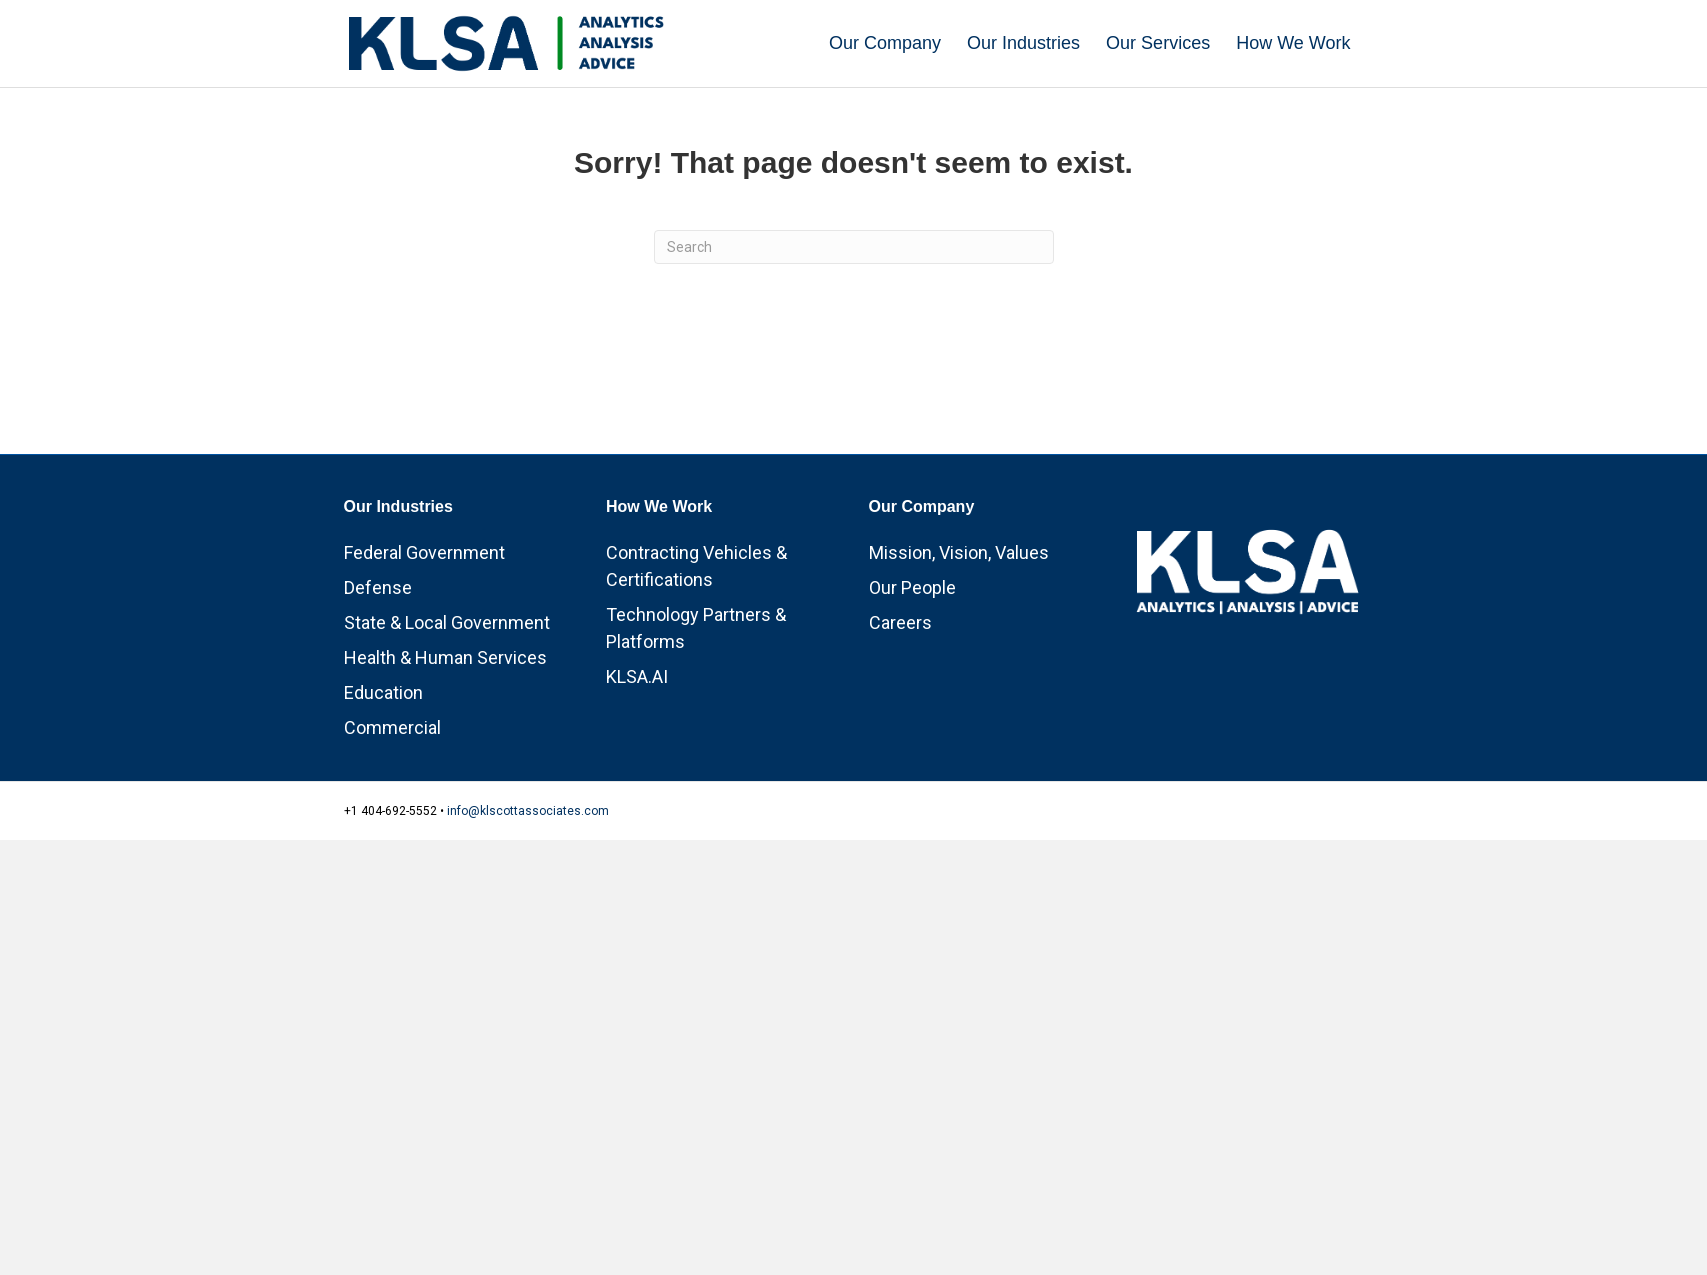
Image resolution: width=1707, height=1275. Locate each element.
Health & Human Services (445, 745)
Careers (900, 710)
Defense (378, 675)
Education (383, 780)
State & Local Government (447, 710)
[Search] (854, 335)
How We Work (1293, 43)
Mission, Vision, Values (959, 640)
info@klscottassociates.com (528, 899)
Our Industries (1023, 43)
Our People (912, 675)
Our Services (1158, 43)
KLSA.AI (637, 764)
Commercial (392, 815)
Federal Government (424, 640)
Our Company (885, 43)
